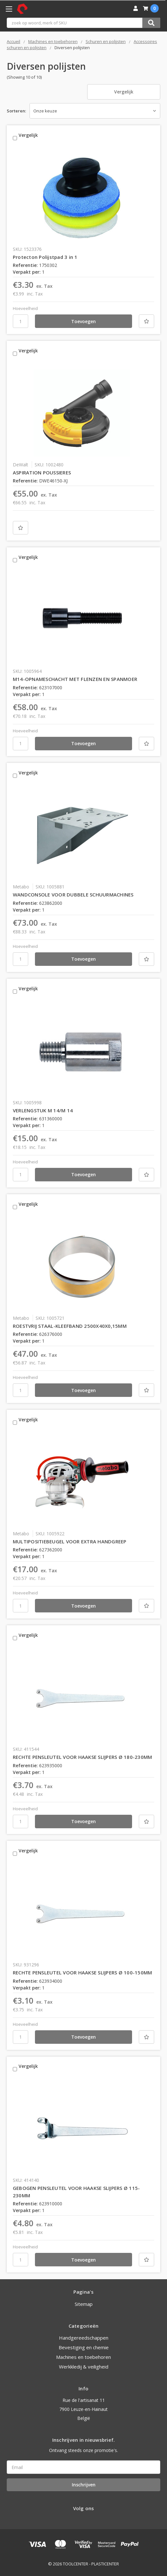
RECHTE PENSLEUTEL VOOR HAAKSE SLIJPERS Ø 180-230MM (82, 1757)
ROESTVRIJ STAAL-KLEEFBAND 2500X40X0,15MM (70, 1326)
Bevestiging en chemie (84, 2347)
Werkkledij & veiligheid (83, 2366)
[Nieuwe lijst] (146, 321)
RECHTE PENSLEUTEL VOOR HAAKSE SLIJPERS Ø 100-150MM (82, 1972)
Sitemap (84, 2304)
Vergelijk (123, 92)
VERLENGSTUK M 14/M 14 (43, 1110)
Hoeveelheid (25, 308)
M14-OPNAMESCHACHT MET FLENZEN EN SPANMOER (75, 679)
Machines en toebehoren (83, 2357)
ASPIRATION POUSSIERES (42, 472)
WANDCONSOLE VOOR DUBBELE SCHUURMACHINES (73, 894)
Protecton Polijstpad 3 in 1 (45, 257)
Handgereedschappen (83, 2337)
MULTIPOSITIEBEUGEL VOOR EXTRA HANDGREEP (70, 1541)
